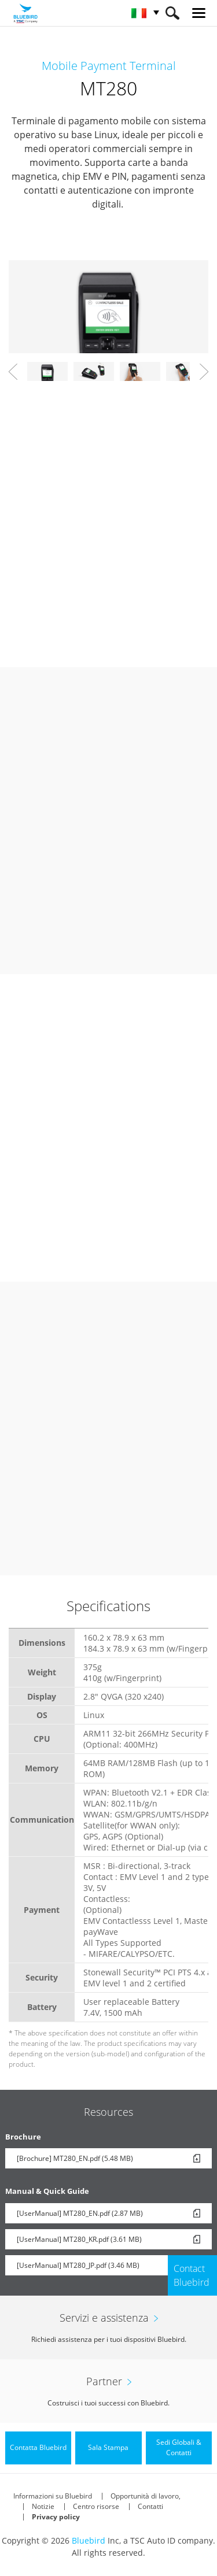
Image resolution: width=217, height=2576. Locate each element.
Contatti (150, 2506)
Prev (13, 372)
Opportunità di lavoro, (146, 2496)
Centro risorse (96, 2506)
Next (204, 372)
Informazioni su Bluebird (52, 2496)
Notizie (43, 2506)
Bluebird (88, 2540)
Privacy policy (56, 2517)
